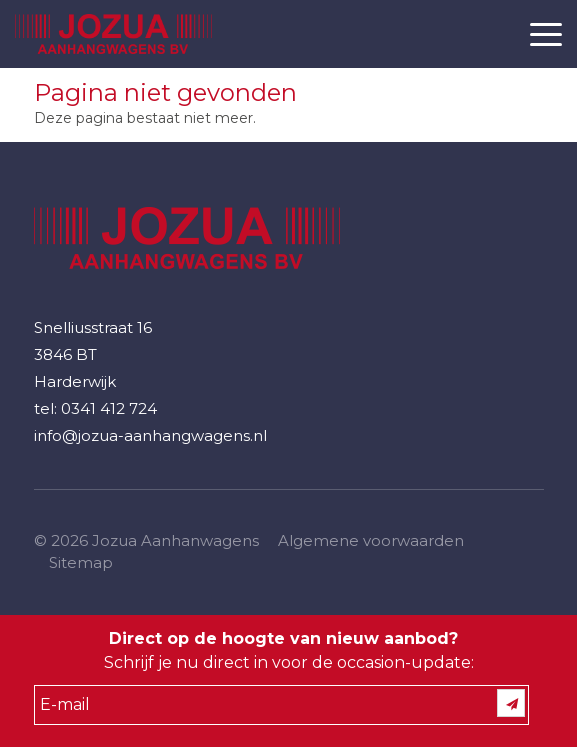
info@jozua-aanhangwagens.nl (150, 435)
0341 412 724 (109, 408)
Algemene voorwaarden (371, 540)
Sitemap (81, 562)
